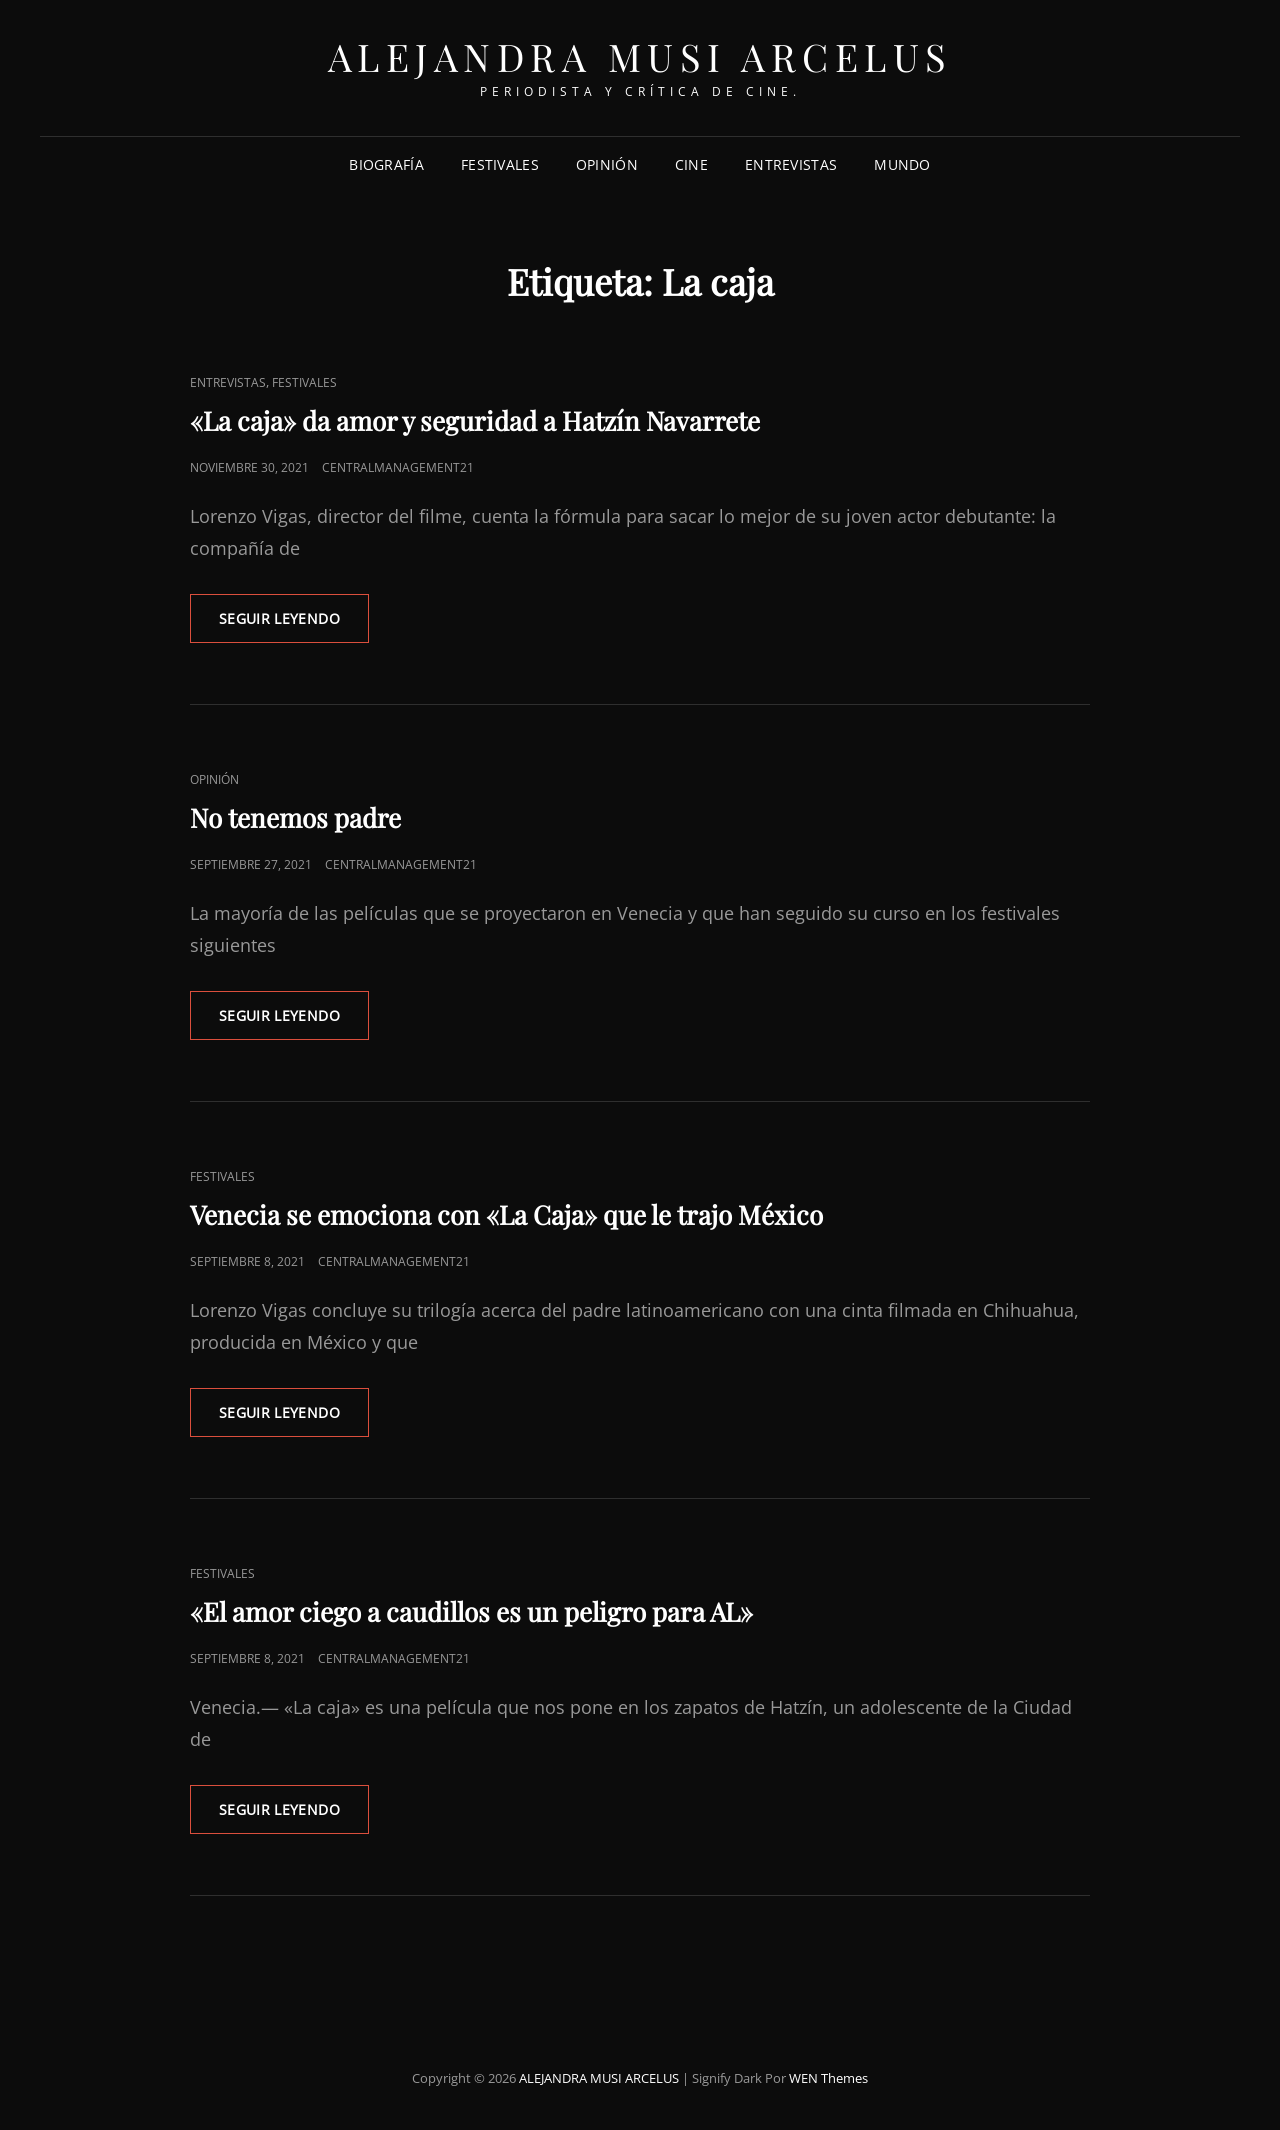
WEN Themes (828, 2078)
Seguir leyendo (294, 625)
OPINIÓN (607, 164)
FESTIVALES (500, 164)
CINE (691, 164)
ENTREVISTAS (791, 164)
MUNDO (902, 164)
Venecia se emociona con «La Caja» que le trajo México (506, 1214)
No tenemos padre (295, 817)
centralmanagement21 (398, 467)
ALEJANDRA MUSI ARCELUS (640, 56)
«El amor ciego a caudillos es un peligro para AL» (471, 1611)
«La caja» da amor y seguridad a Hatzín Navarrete (475, 420)
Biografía (386, 164)
